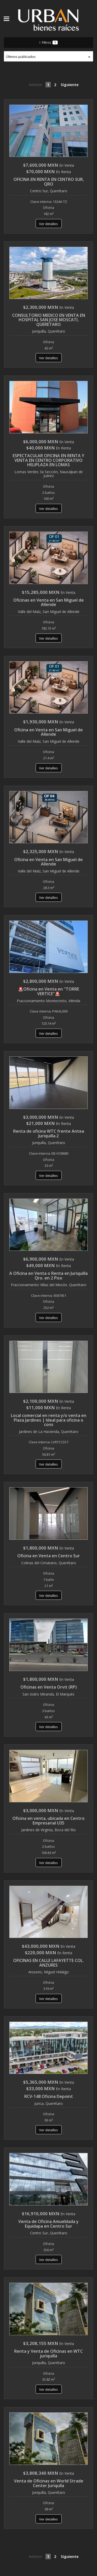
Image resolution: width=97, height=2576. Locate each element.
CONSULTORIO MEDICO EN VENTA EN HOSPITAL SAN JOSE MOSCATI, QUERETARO (48, 319)
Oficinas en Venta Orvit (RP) (48, 1687)
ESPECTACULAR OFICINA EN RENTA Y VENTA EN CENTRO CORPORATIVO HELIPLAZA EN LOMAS (48, 460)
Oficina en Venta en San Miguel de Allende (48, 732)
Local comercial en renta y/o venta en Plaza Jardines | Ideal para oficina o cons (48, 1420)
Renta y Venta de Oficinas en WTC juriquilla (48, 2353)
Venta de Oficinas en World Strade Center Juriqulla (48, 2483)
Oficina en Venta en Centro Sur (48, 1556)
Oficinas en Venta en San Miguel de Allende (48, 602)
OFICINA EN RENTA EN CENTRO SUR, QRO (48, 182)
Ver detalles (48, 223)
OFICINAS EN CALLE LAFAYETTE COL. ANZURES (48, 1963)
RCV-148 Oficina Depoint (48, 2096)
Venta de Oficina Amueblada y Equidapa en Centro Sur (48, 2224)
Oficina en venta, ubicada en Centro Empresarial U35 (48, 1820)
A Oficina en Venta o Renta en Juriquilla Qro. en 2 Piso (48, 1275)
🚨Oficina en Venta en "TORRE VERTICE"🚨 (48, 991)
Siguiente (70, 84)
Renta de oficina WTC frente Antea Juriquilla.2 (48, 1133)
